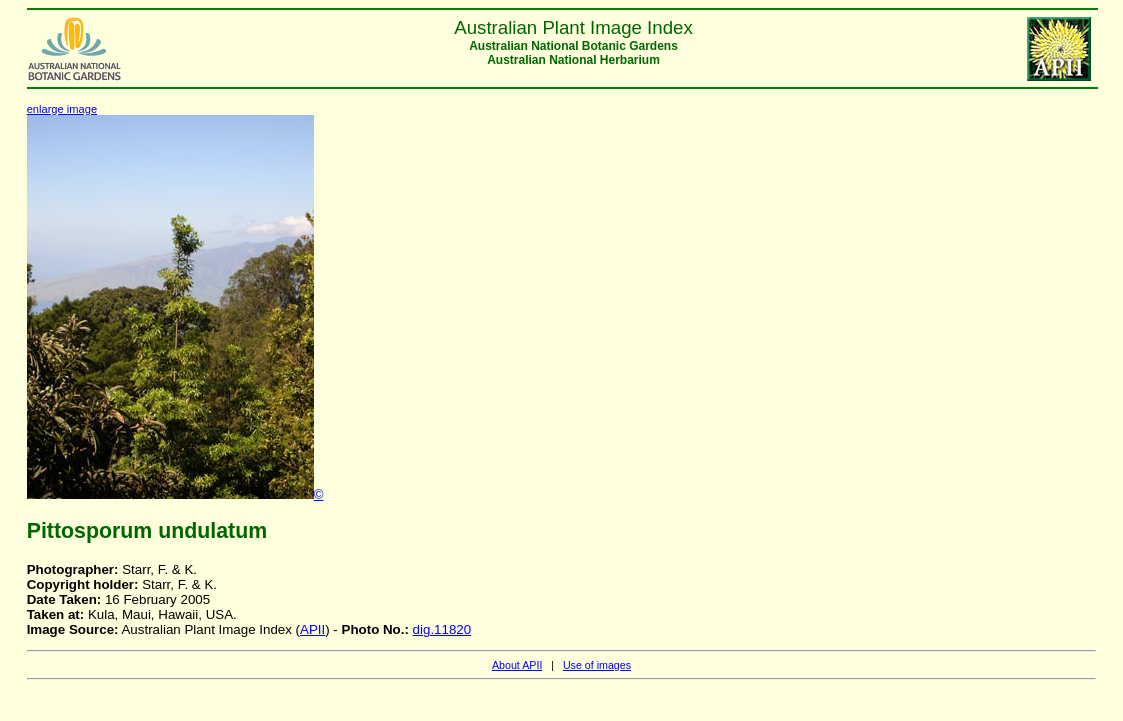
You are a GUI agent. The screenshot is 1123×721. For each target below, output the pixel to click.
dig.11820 (442, 629)
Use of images (597, 665)
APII (312, 629)
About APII (517, 665)
